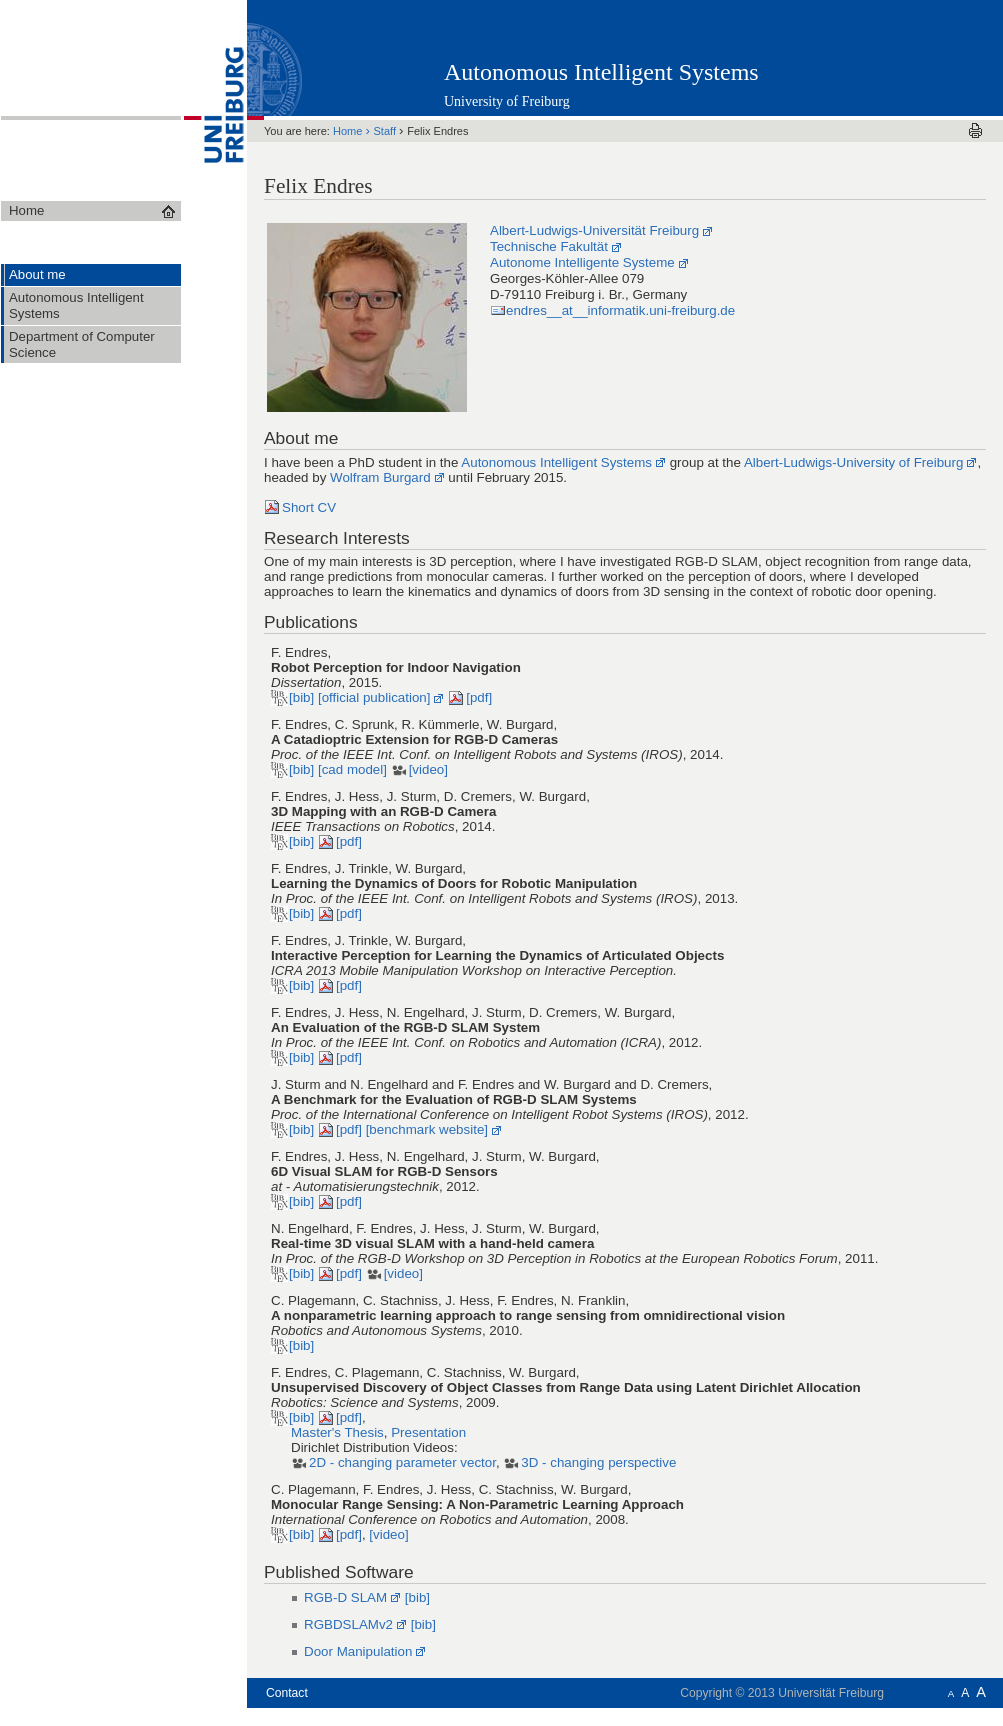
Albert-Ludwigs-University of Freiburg (854, 462)
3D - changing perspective (598, 1462)
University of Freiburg (507, 101)
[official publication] (374, 697)
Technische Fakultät (549, 246)
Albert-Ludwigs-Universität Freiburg (594, 230)
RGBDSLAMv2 (348, 1624)
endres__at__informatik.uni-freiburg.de (620, 310)
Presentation (428, 1432)
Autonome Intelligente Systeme (582, 262)
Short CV (309, 507)
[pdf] (479, 697)
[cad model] (352, 769)
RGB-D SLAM (345, 1597)
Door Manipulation (358, 1651)
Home (349, 131)
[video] (428, 769)
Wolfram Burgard (380, 477)
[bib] (301, 697)
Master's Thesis (337, 1432)
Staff (387, 131)
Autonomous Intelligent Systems (601, 72)
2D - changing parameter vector (402, 1462)
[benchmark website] (427, 1129)
